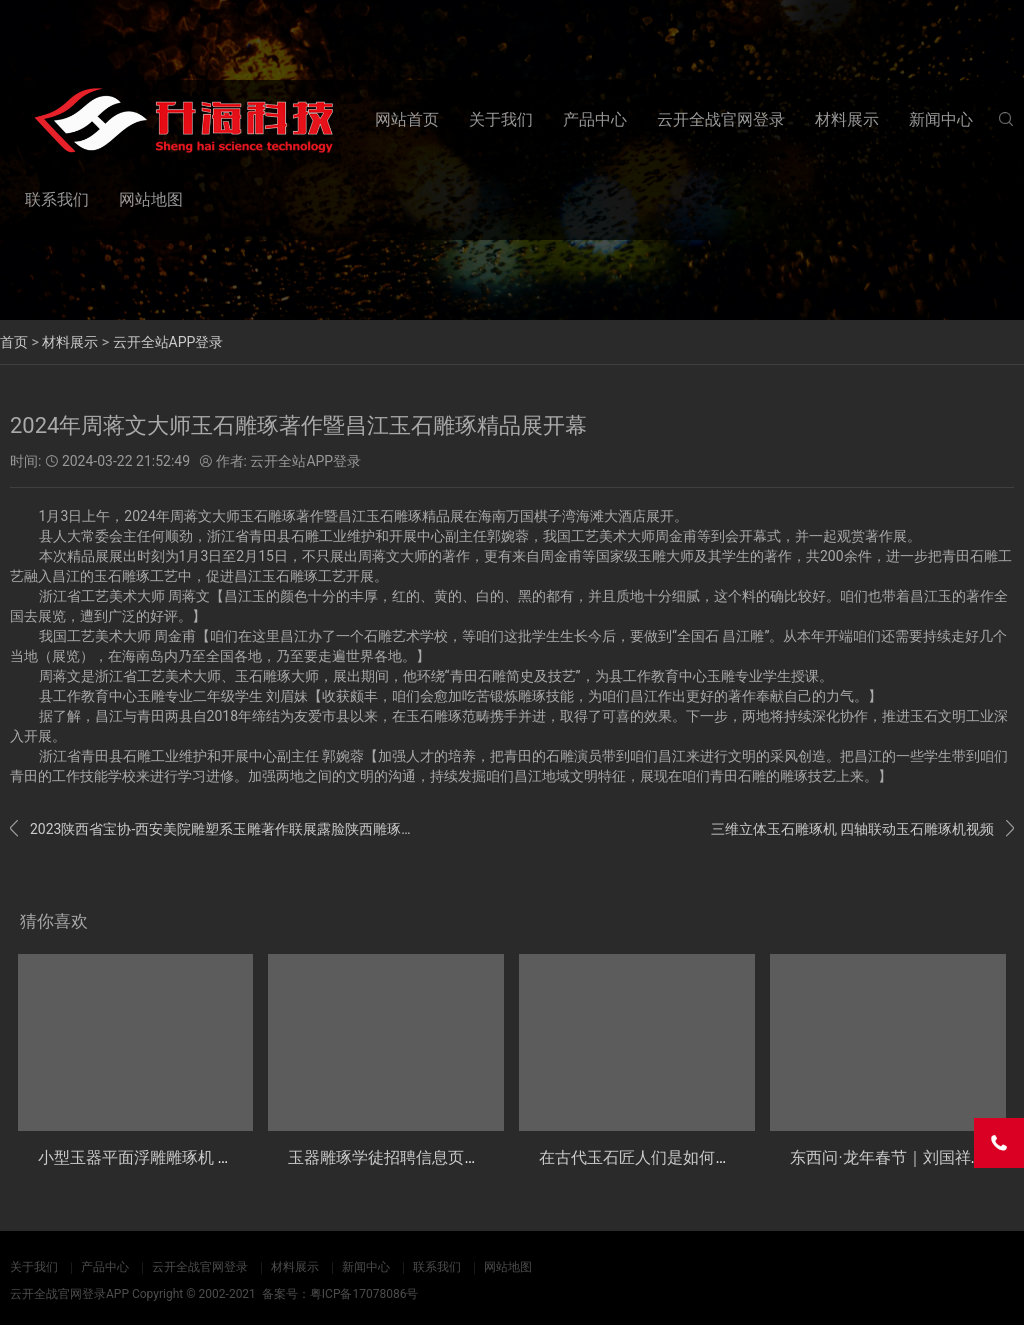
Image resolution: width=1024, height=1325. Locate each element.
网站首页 (407, 119)
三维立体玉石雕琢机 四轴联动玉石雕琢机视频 (862, 829)
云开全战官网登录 (721, 119)
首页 (14, 342)
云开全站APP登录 (168, 342)
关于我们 (501, 119)
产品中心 (595, 119)
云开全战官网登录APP (69, 1294)
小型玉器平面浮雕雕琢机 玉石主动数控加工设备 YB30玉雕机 (253, 1157)
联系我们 (57, 199)
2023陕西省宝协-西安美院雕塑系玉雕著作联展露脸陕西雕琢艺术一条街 (211, 829)
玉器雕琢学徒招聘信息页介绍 (392, 1157)
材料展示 (847, 119)
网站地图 (151, 199)
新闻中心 (941, 119)
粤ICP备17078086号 (364, 1294)
